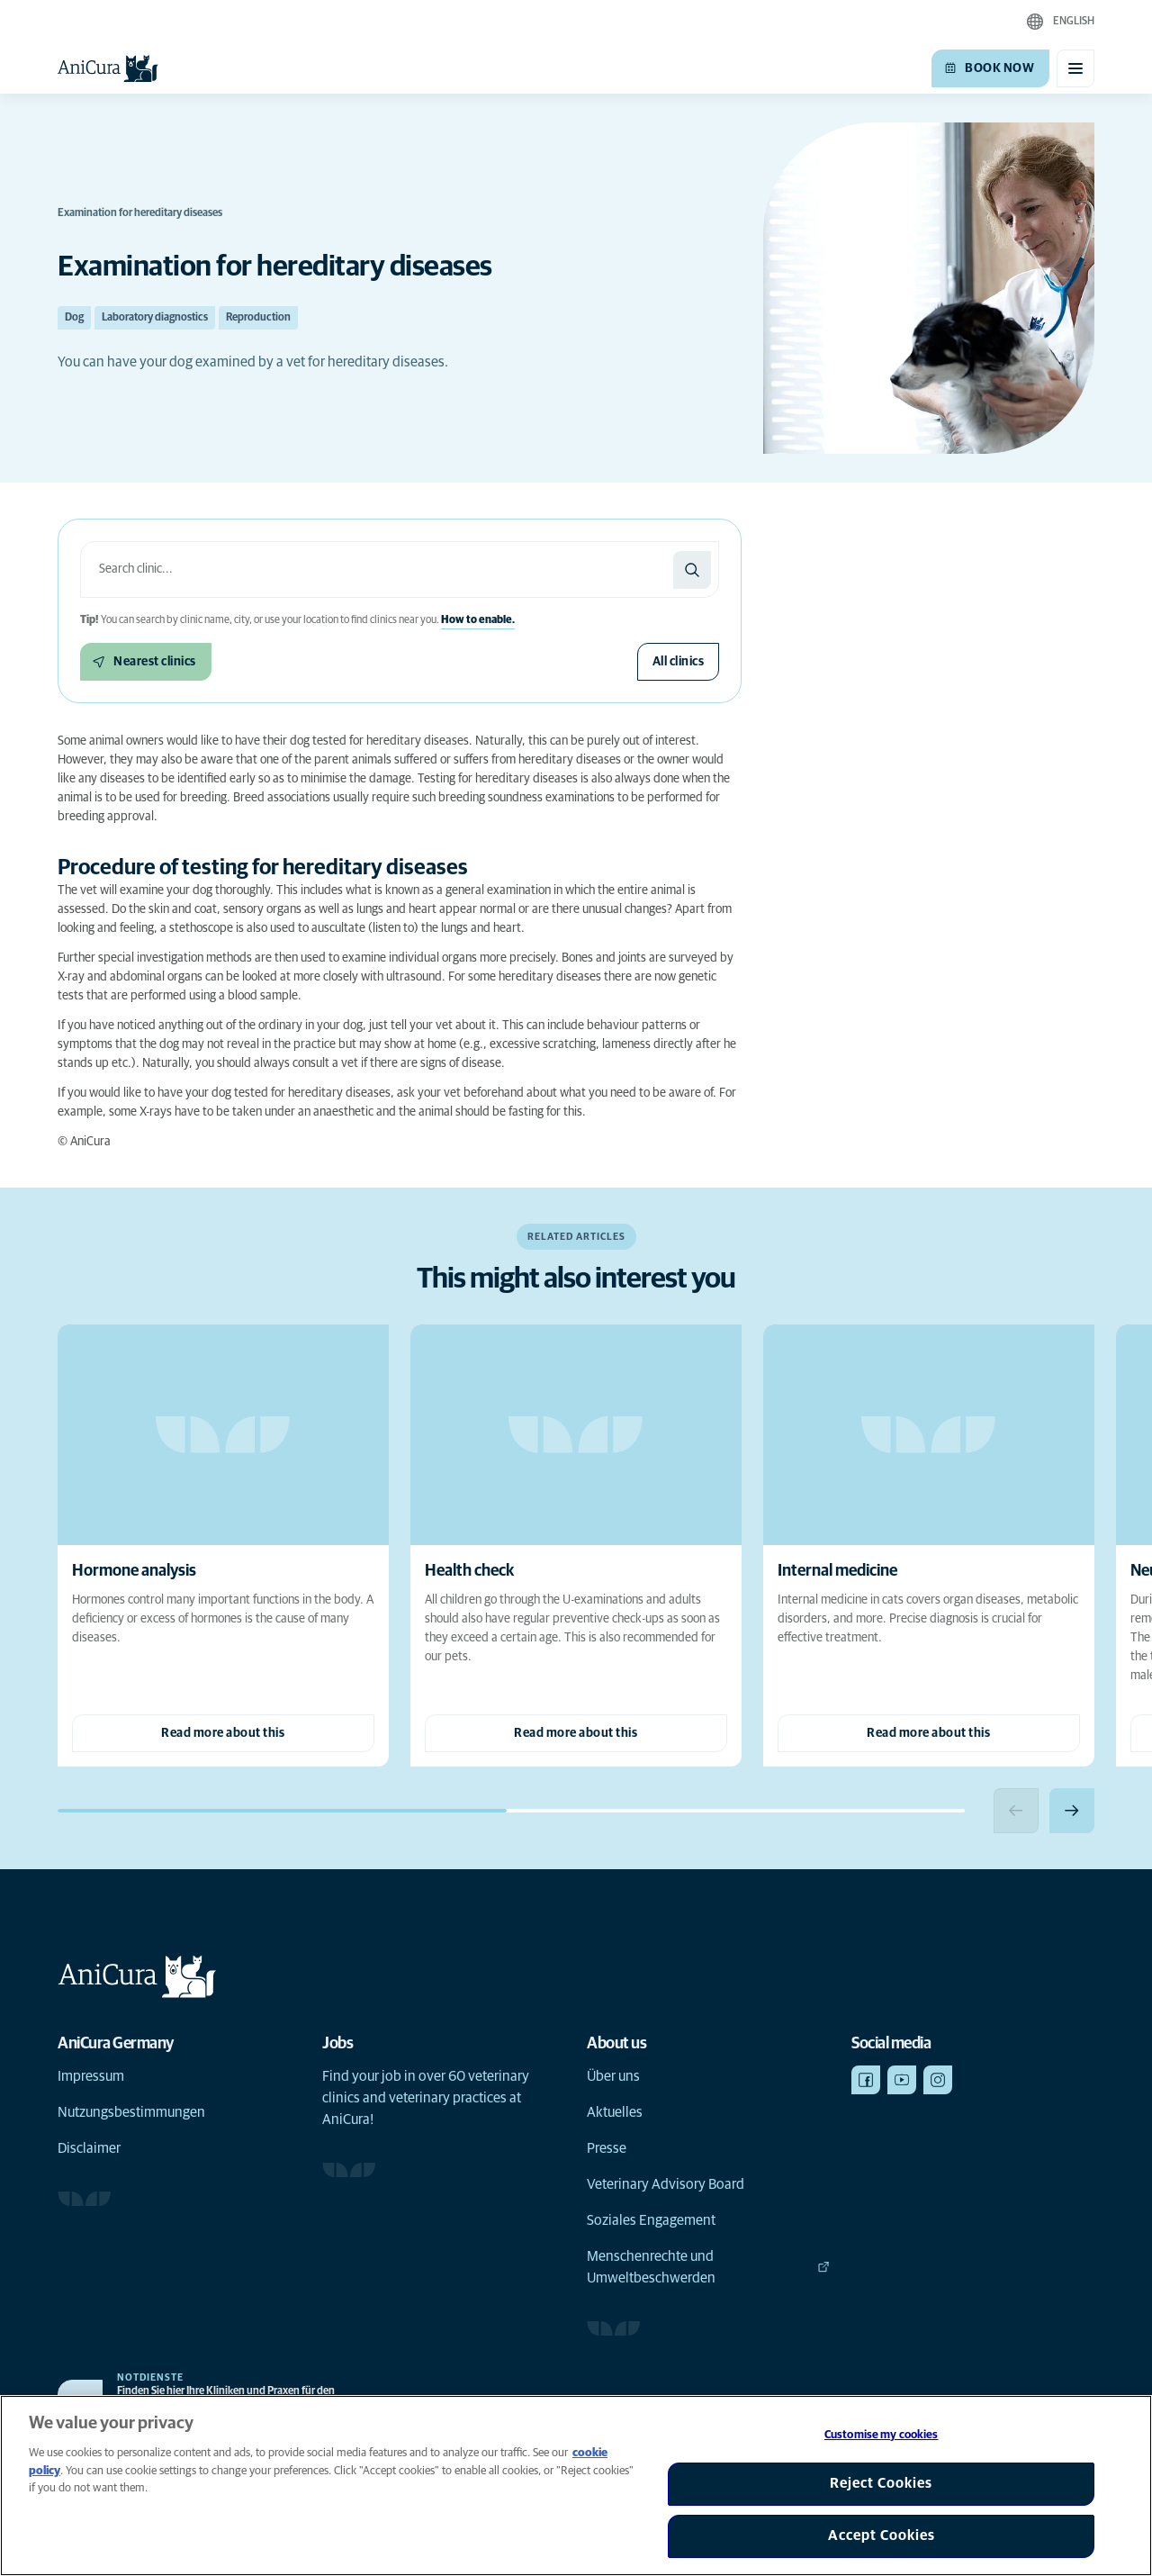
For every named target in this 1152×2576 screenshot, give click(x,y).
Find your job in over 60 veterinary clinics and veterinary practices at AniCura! (425, 2098)
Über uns (613, 2076)
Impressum (91, 2076)
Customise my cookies (881, 2435)
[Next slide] (1071, 1810)
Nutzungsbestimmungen (131, 2112)
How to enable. (478, 620)
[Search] (692, 570)
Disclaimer (89, 2148)
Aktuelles (615, 2112)
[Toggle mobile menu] (1075, 68)
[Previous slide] (1016, 1810)
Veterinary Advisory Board (665, 2184)
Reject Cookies (881, 2483)
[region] (576, 2485)
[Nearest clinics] (146, 662)
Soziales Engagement (651, 2220)
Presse (606, 2148)
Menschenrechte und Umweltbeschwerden (708, 2267)
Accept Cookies (881, 2535)
